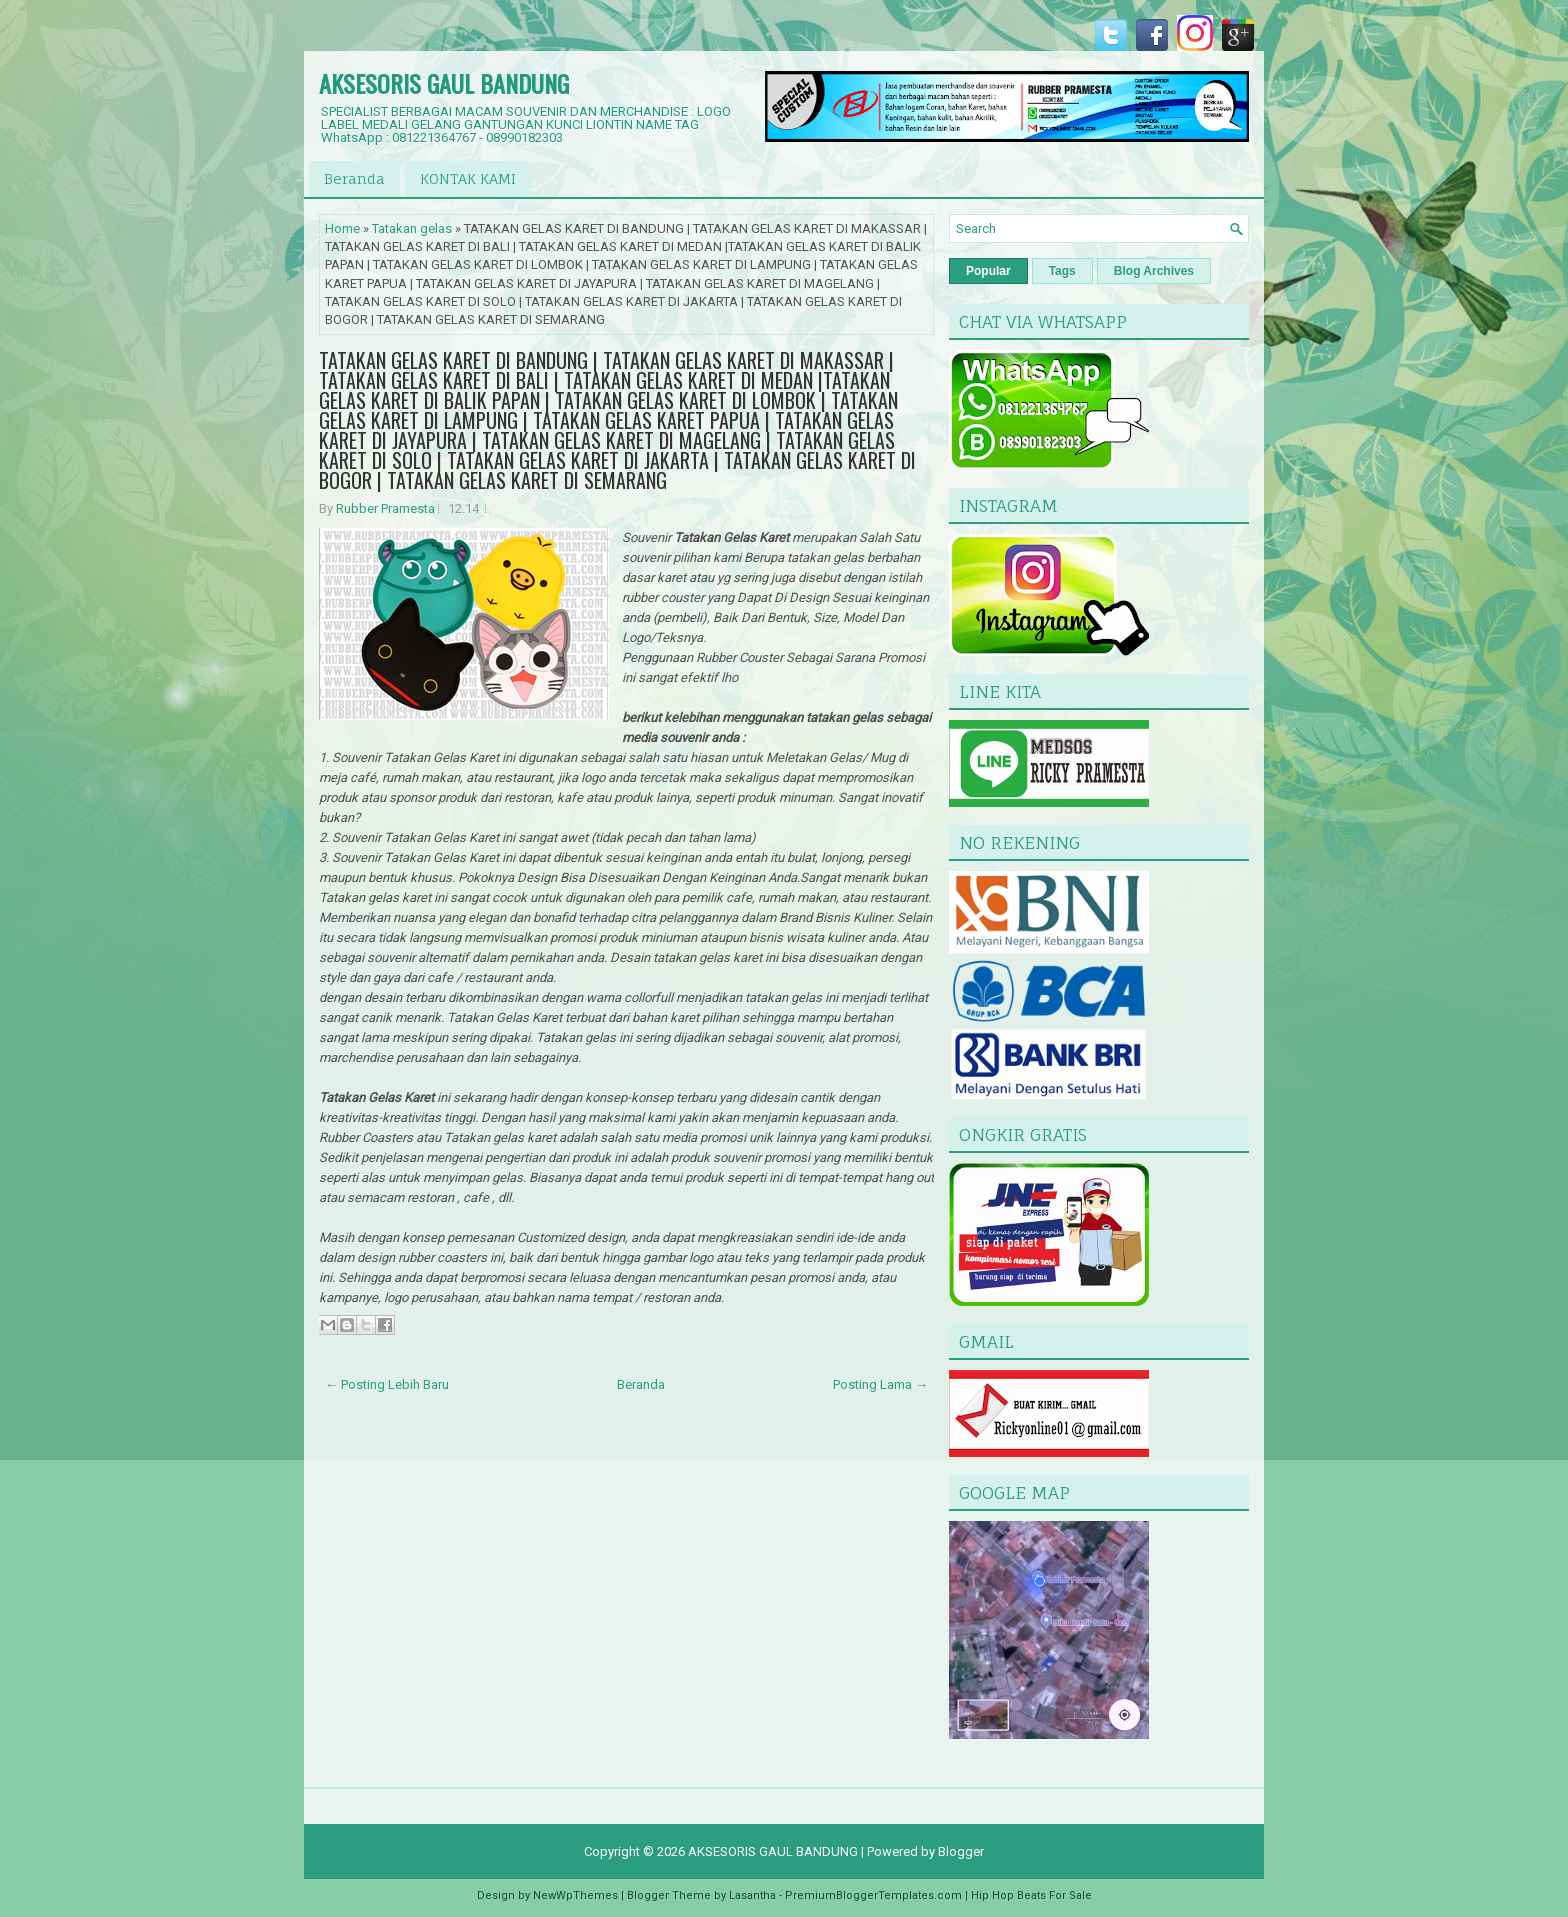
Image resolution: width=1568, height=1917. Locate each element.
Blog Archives (1154, 271)
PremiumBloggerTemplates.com (873, 1895)
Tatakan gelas (412, 228)
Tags (1062, 271)
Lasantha (752, 1895)
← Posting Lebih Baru (387, 1384)
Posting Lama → (880, 1384)
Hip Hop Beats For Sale (1031, 1895)
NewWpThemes (575, 1895)
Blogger (961, 1851)
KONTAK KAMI (468, 178)
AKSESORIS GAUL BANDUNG (444, 83)
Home (342, 228)
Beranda (354, 178)
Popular (988, 271)
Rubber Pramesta (385, 508)
